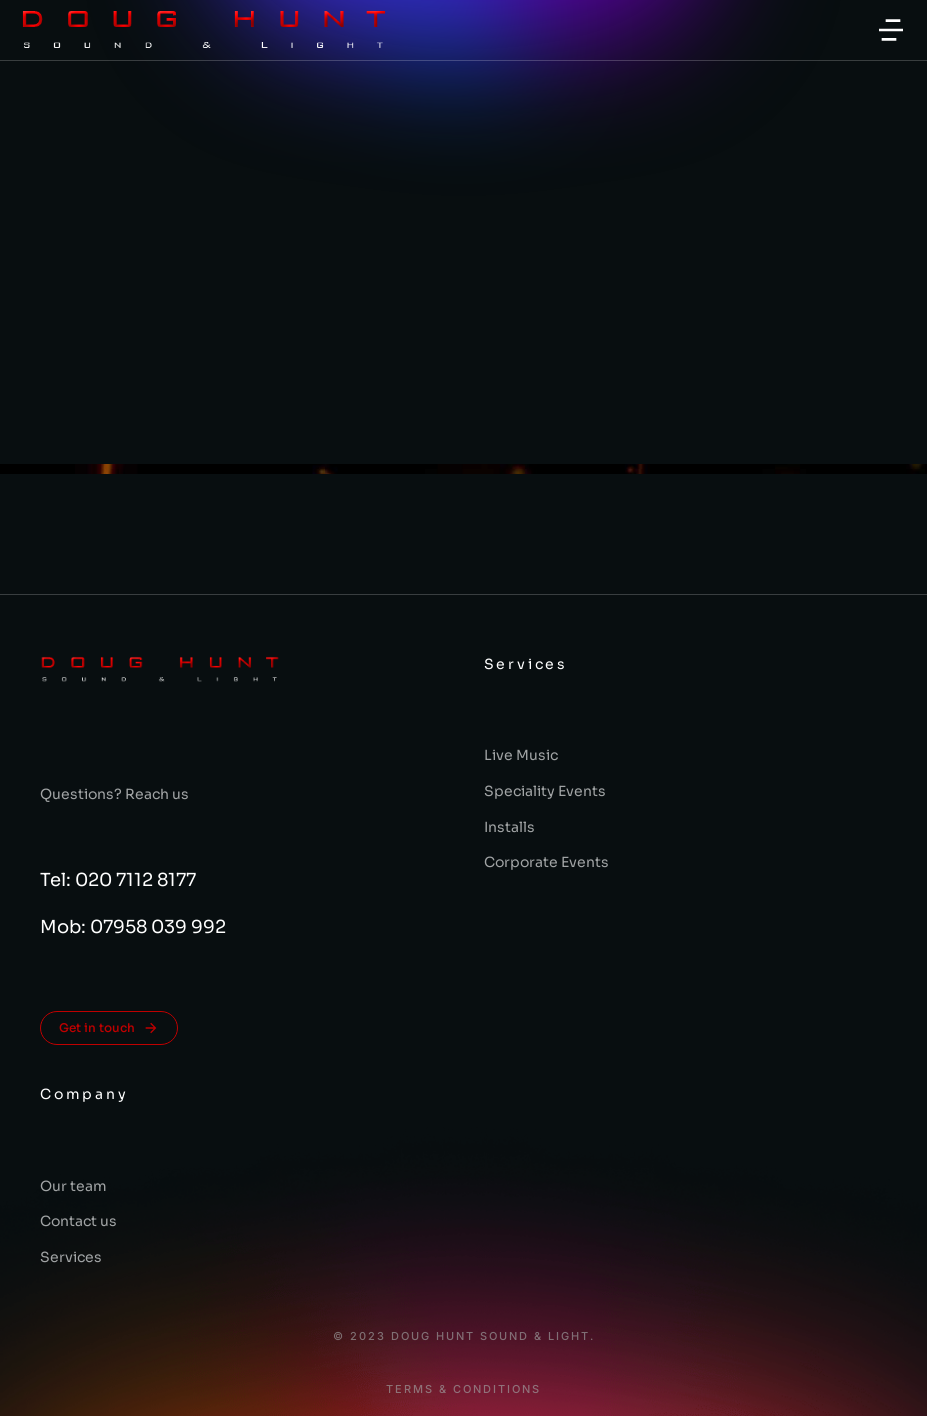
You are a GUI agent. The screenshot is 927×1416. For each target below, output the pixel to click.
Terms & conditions (463, 1389)
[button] (891, 30)
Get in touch (109, 1028)
